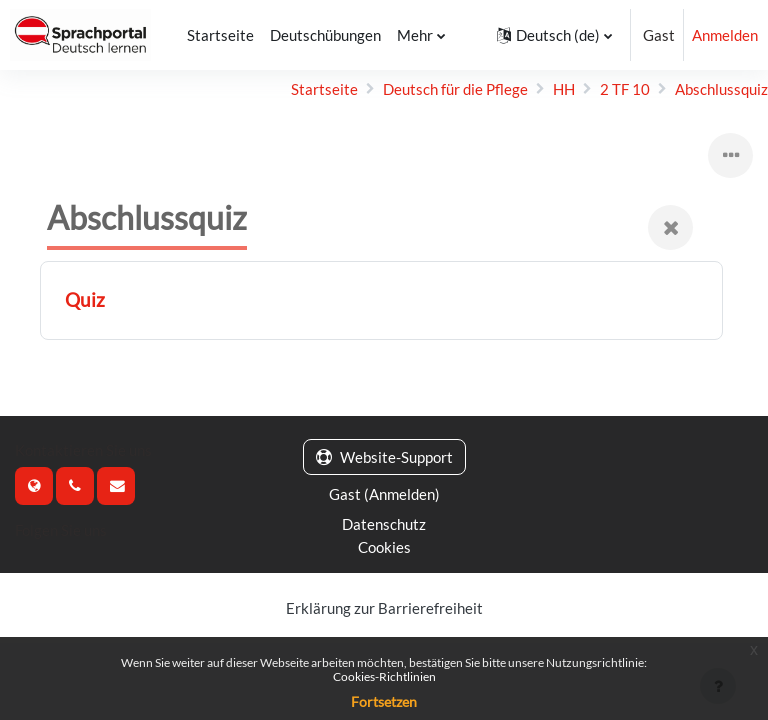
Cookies (384, 547)
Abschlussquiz (721, 89)
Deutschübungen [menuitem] (325, 35)
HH (564, 89)
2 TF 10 (625, 89)
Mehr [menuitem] (415, 35)
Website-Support (384, 457)
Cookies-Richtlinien (384, 676)
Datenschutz (384, 524)
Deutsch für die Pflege (455, 89)
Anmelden (725, 35)
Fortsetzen (384, 701)
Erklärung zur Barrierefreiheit (384, 608)
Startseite (324, 89)
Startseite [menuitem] (220, 35)
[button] (554, 35)
